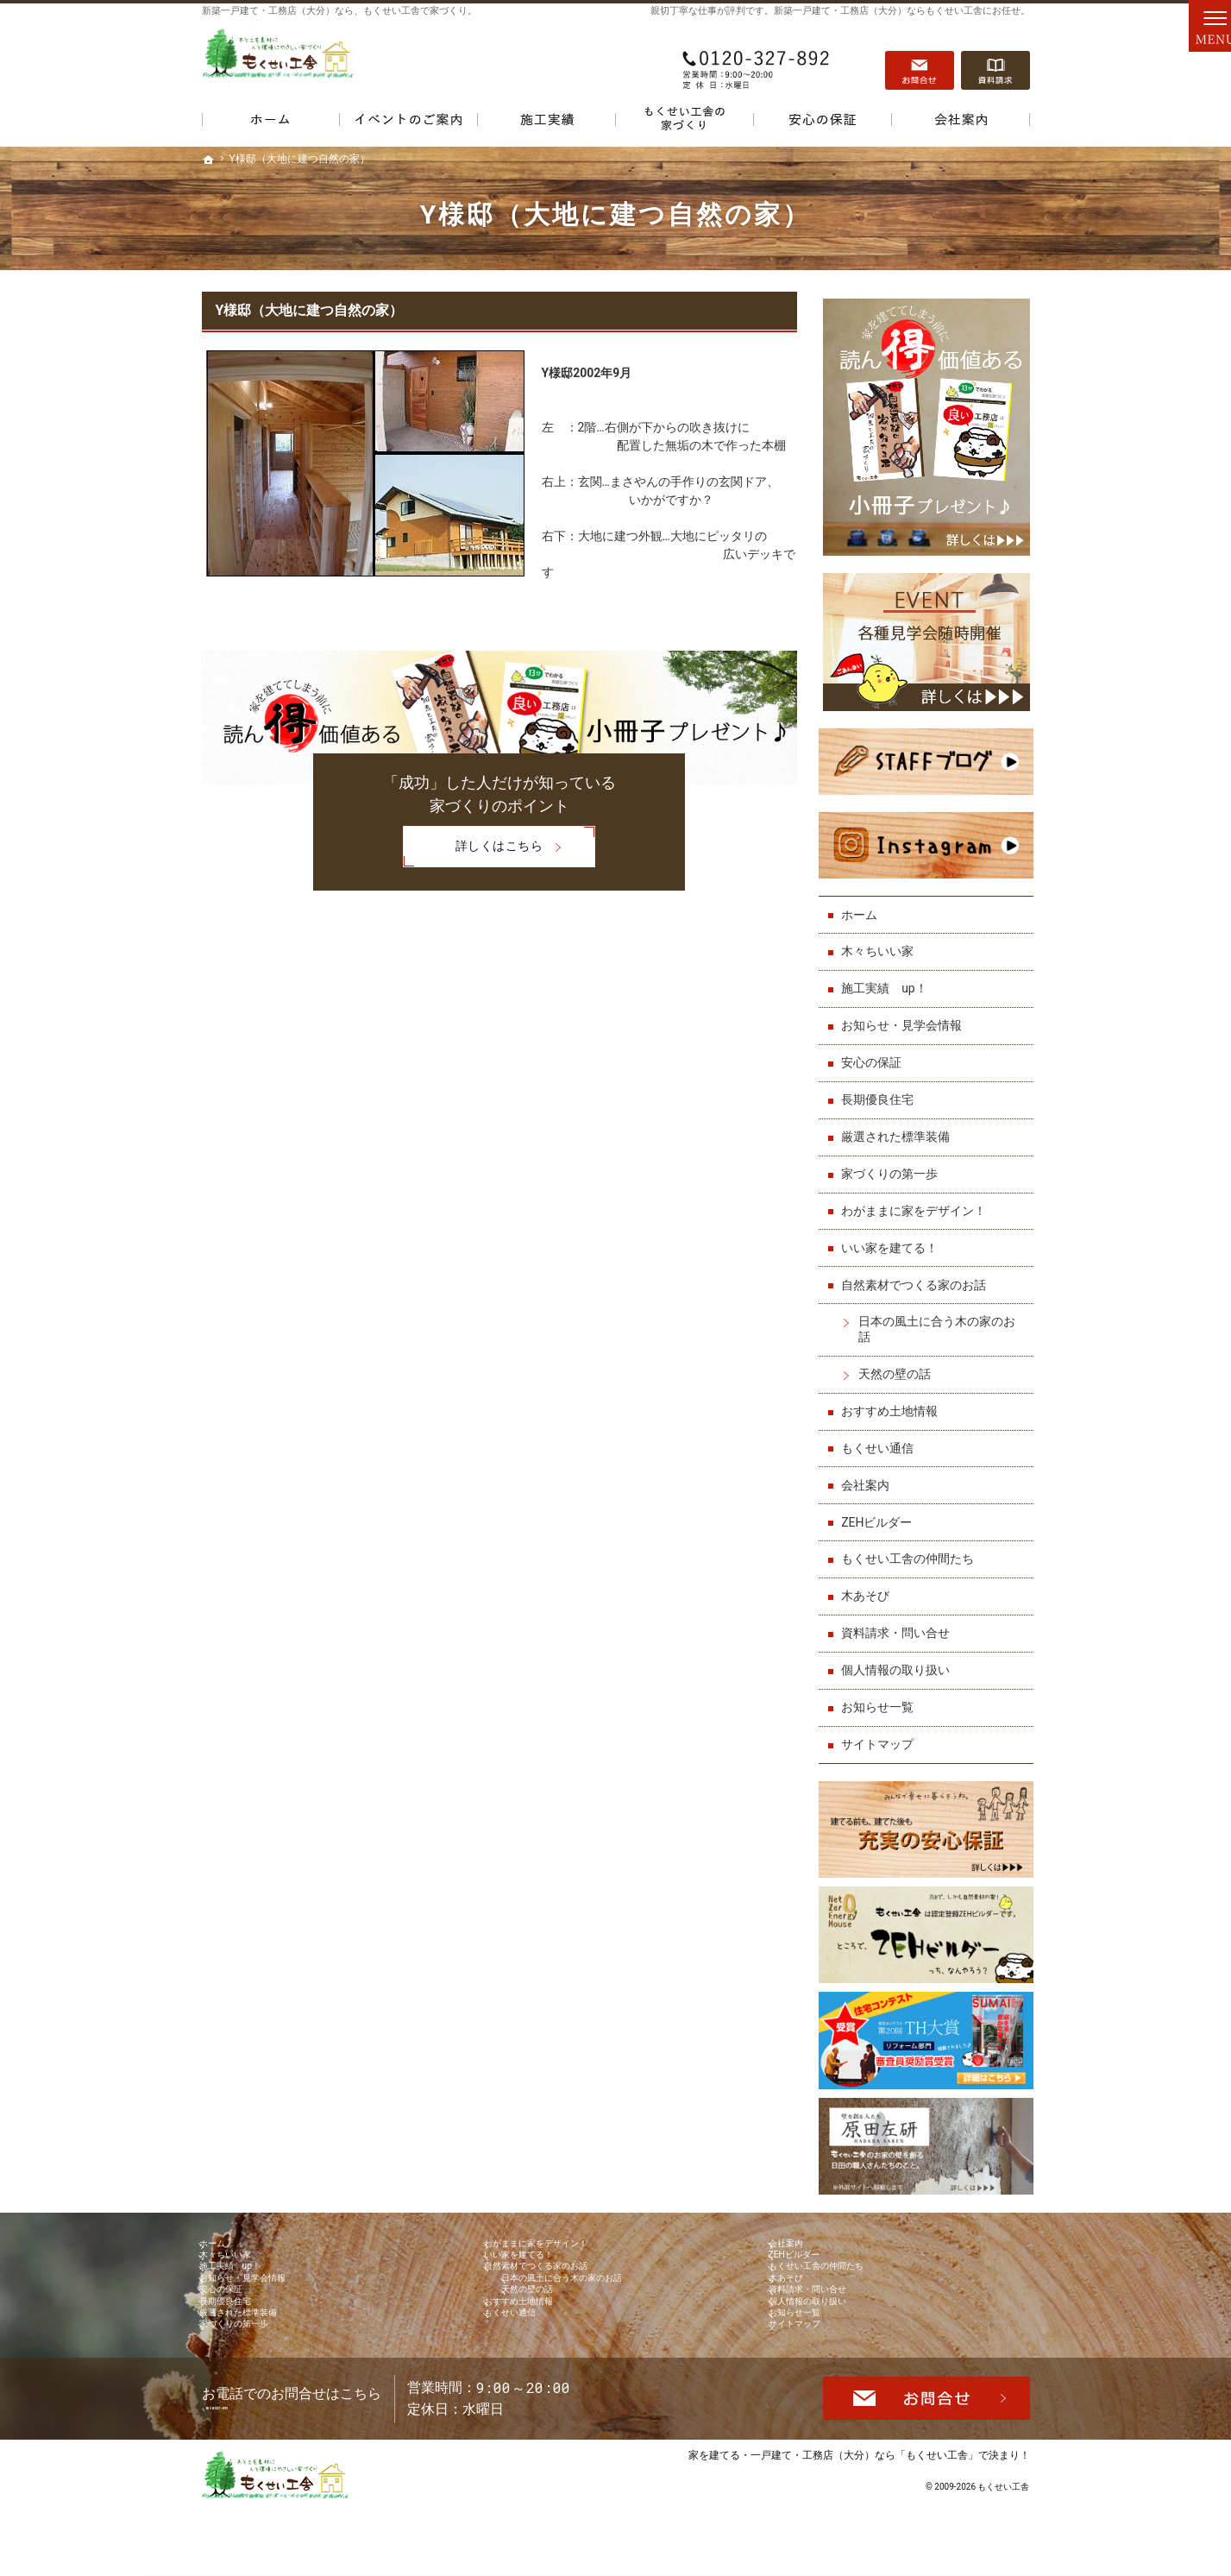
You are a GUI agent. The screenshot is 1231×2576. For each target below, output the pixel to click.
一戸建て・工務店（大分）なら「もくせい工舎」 (864, 2522)
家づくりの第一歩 (893, 1161)
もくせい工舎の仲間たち (911, 1546)
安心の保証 (875, 1050)
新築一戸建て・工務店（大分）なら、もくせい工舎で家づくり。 (339, 10)
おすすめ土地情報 (893, 1399)
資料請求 (995, 61)
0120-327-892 (757, 61)
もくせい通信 (881, 1436)
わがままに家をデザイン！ (917, 1199)
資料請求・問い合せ (899, 1621)
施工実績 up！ (888, 976)
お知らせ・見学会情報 (905, 1013)
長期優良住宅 (881, 1087)
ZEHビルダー (880, 1509)
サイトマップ (881, 1732)
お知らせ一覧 (881, 1695)
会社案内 (869, 1472)
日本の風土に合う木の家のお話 (941, 1317)
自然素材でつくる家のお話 (917, 1272)
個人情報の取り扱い (899, 1658)
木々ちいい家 (881, 939)
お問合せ (919, 61)
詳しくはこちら (472, 848)
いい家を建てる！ (893, 1235)
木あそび (869, 1583)
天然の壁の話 (899, 1362)
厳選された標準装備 (899, 1124)
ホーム (863, 902)
